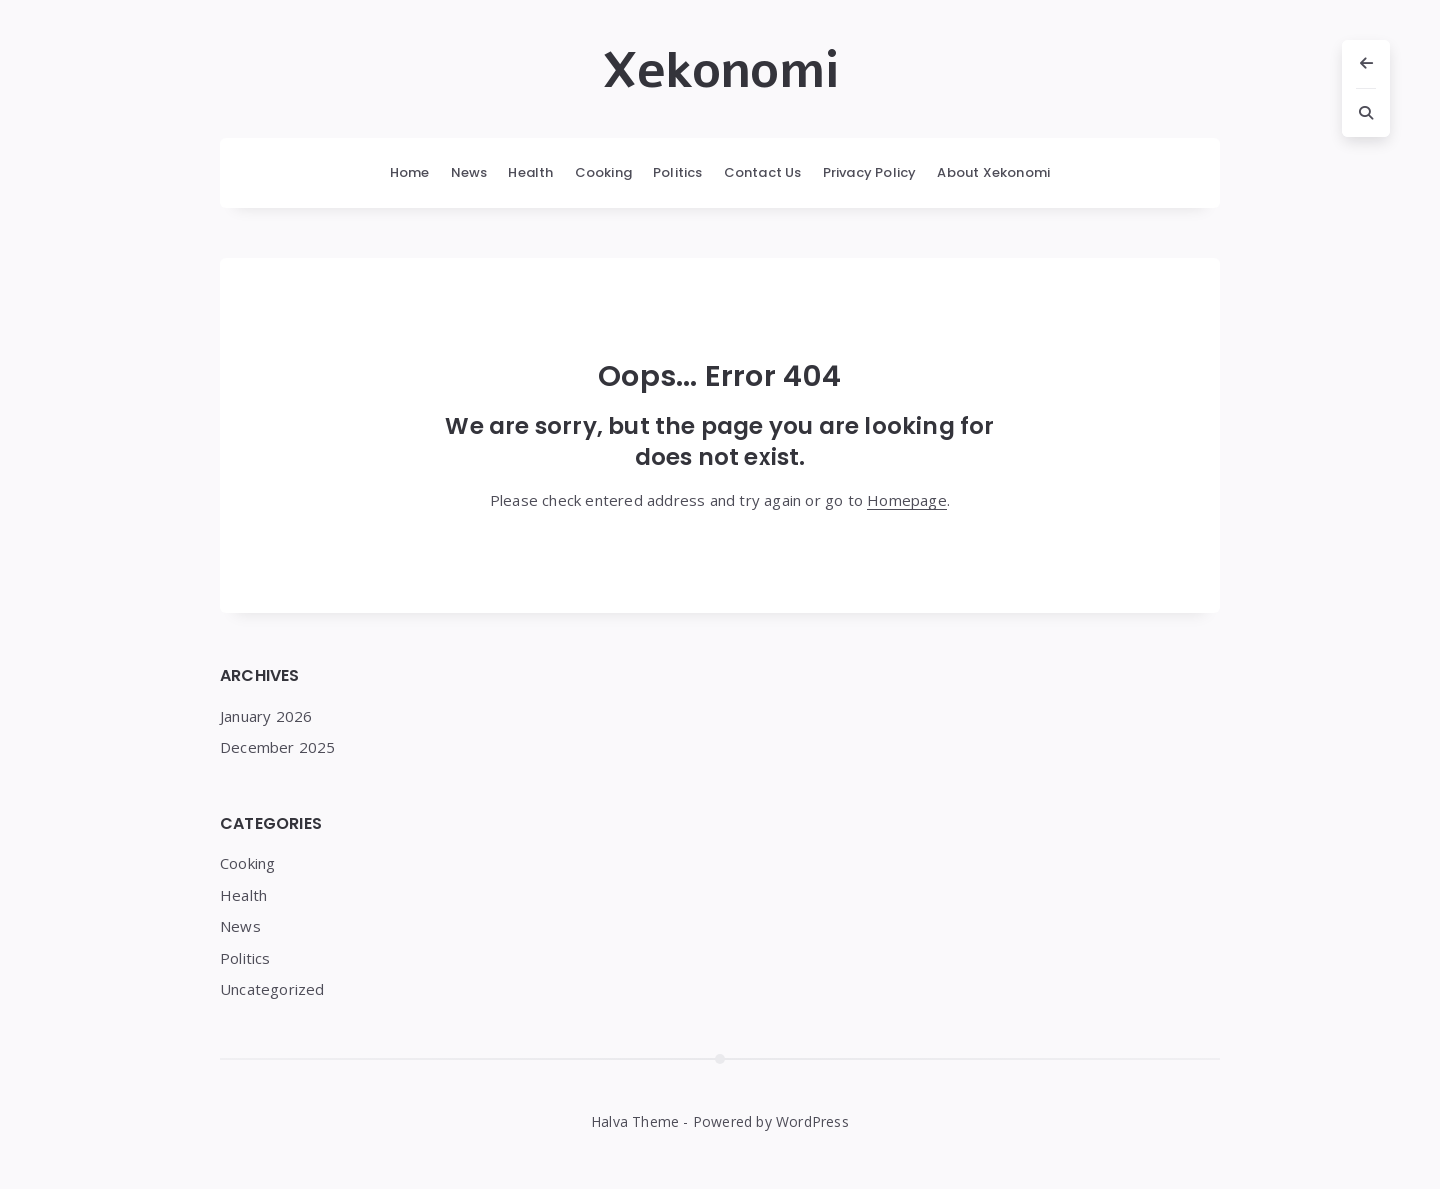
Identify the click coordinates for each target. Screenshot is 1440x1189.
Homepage (907, 500)
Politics (678, 172)
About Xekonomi (993, 172)
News (469, 172)
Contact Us (763, 172)
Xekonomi (720, 71)
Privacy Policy (870, 172)
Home (410, 172)
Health (530, 172)
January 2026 (266, 716)
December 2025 (278, 747)
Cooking (603, 172)
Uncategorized (272, 989)
